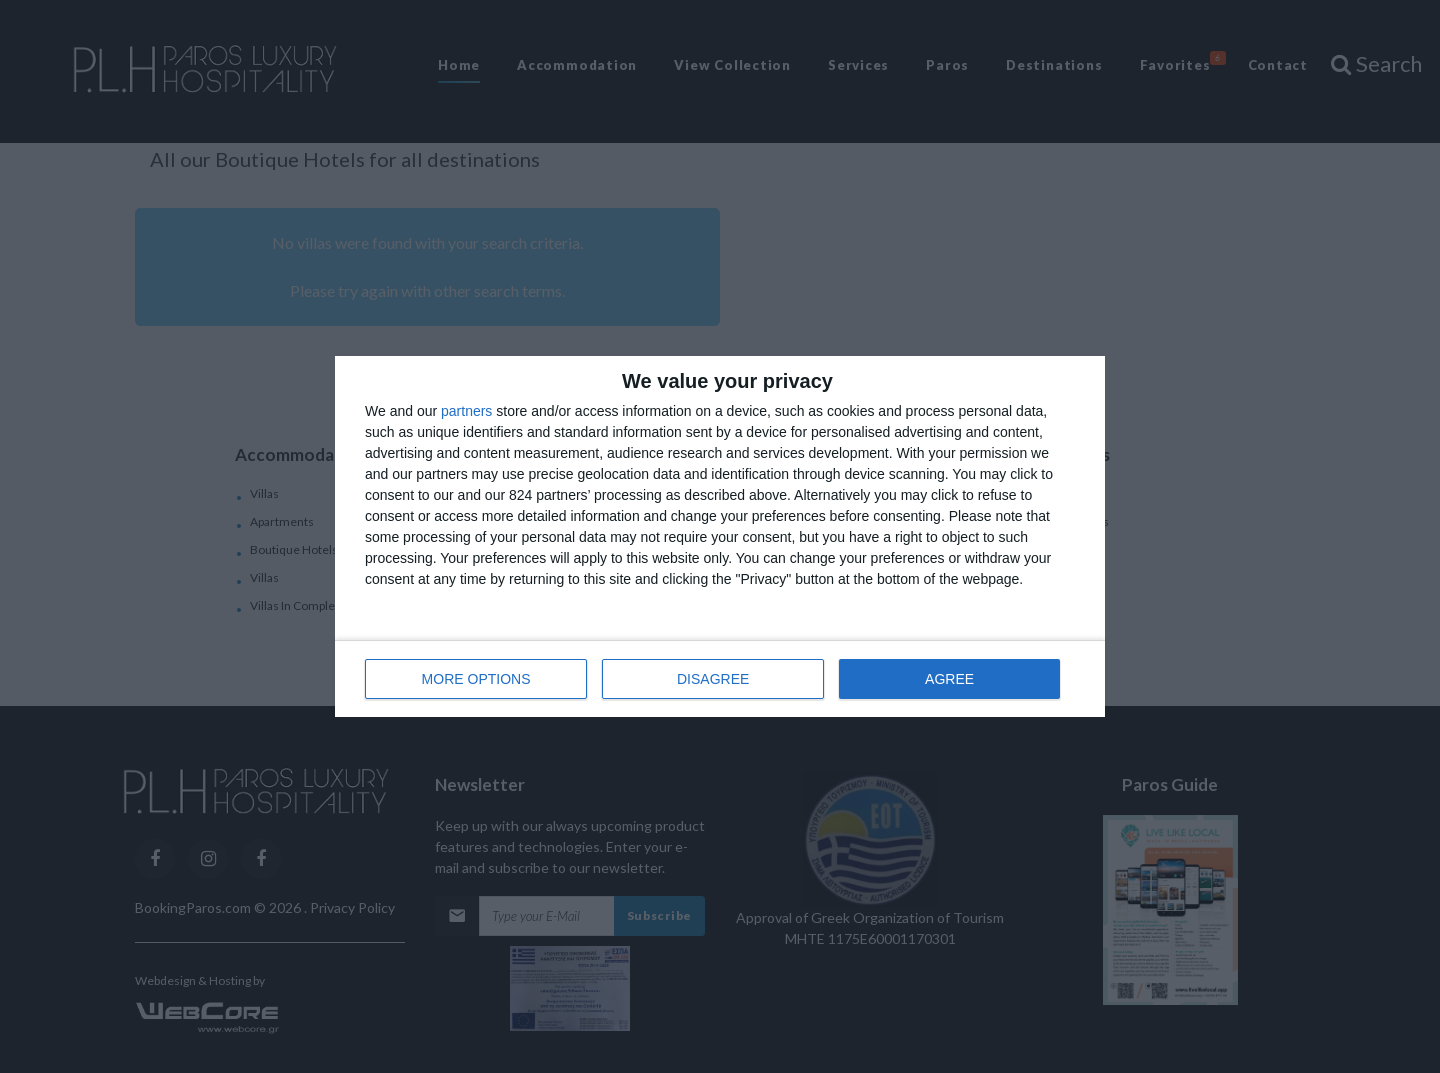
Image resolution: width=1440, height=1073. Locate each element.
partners (466, 411)
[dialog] (720, 536)
